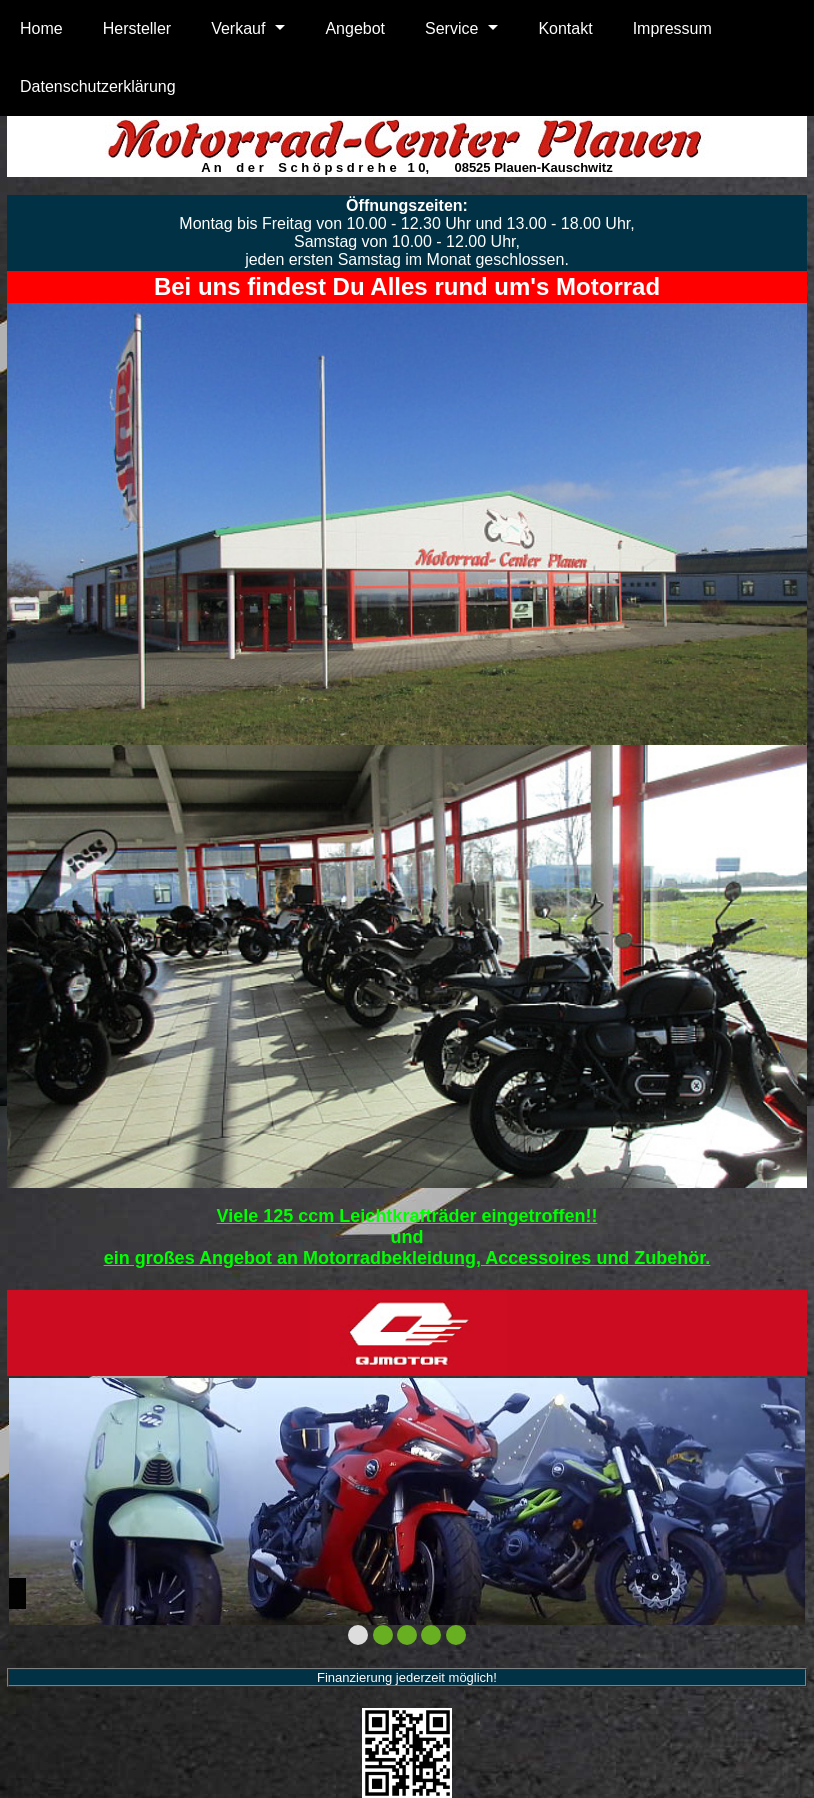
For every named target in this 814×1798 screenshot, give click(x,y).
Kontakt (565, 28)
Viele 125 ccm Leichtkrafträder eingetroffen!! (407, 1216)
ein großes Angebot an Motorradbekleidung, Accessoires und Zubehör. (407, 1258)
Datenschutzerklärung (98, 86)
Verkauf (238, 28)
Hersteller (137, 28)
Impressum (672, 28)
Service (451, 28)
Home (41, 28)
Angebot (355, 28)
